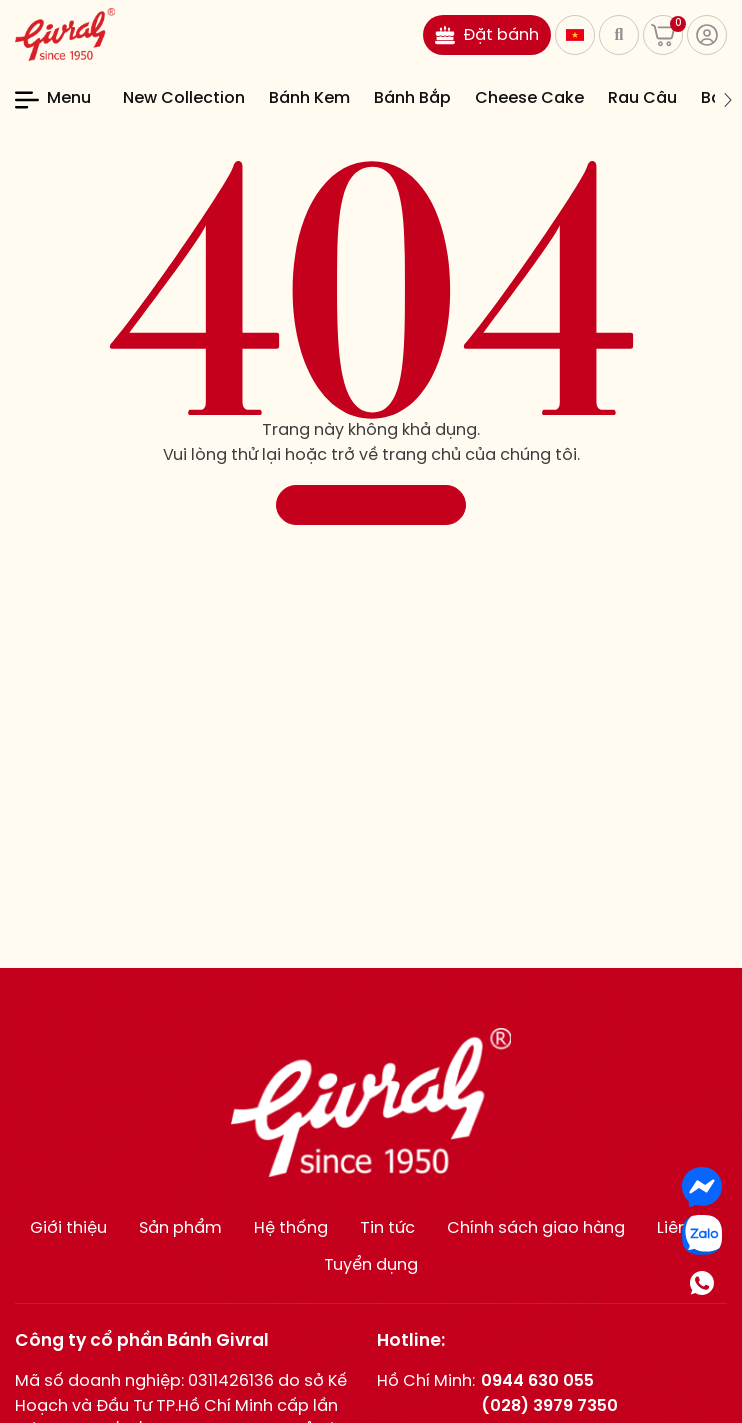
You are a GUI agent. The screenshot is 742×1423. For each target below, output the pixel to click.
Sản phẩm (180, 1228)
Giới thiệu (68, 1228)
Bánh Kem (309, 98)
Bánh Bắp (412, 98)
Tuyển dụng (371, 1265)
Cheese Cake (529, 98)
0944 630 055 (537, 1381)
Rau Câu (642, 98)
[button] (727, 100)
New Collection (184, 98)
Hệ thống (291, 1228)
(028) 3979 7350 (549, 1406)
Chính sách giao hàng (536, 1228)
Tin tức (387, 1228)
